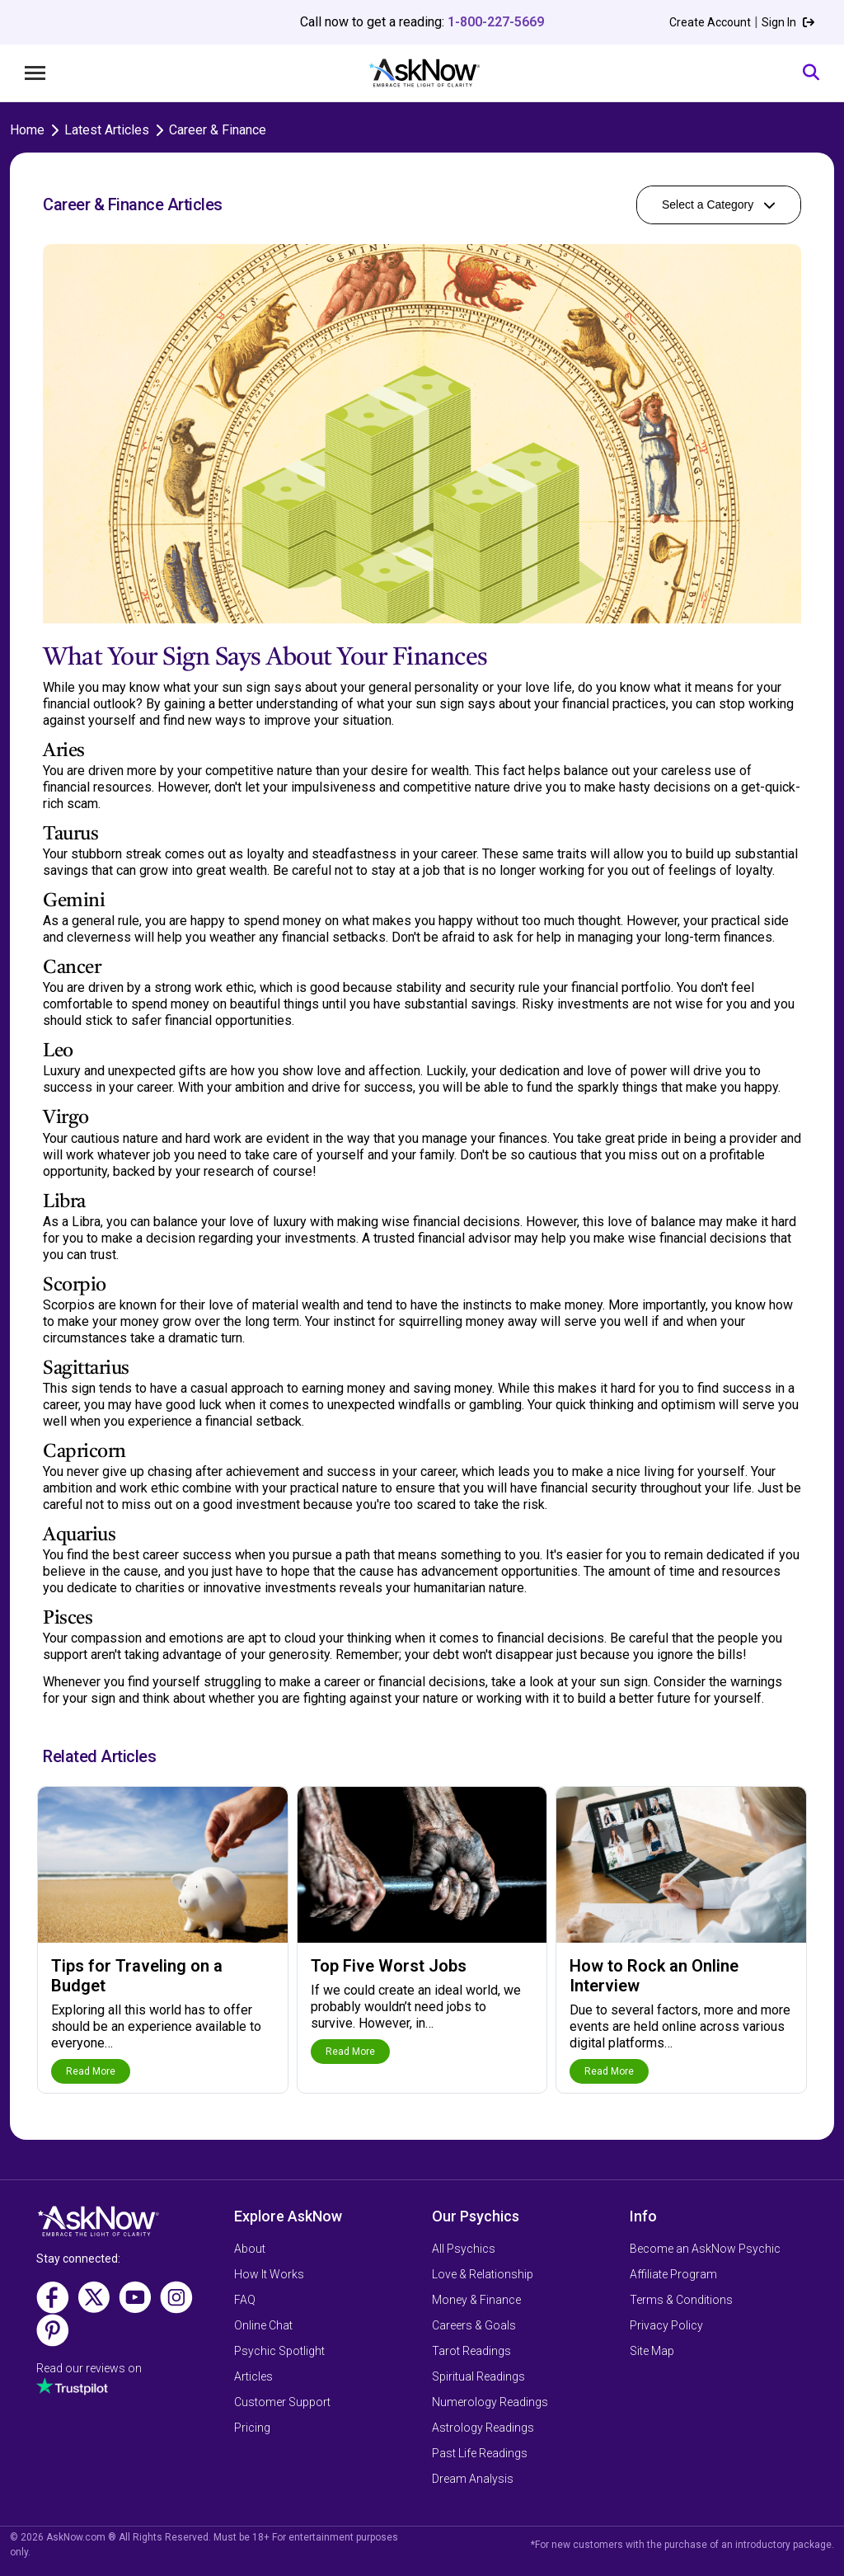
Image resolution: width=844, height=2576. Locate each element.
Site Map (652, 2350)
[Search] (811, 73)
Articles (253, 2376)
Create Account (710, 22)
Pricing (252, 2427)
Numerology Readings (490, 2402)
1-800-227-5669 (496, 22)
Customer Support (282, 2402)
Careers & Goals (474, 2325)
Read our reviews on (89, 2368)
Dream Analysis (472, 2478)
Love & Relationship (482, 2274)
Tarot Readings (471, 2350)
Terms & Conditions (681, 2299)
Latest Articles (106, 130)
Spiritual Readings (478, 2376)
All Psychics (463, 2248)
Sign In (788, 22)
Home (27, 130)
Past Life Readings (480, 2453)
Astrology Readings (483, 2427)
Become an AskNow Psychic (705, 2248)
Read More (90, 2071)
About (249, 2248)
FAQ (245, 2299)
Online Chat (263, 2325)
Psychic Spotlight (279, 2350)
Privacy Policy (666, 2325)
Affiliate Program (673, 2274)
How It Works (269, 2274)
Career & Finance (217, 130)
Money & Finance (476, 2299)
